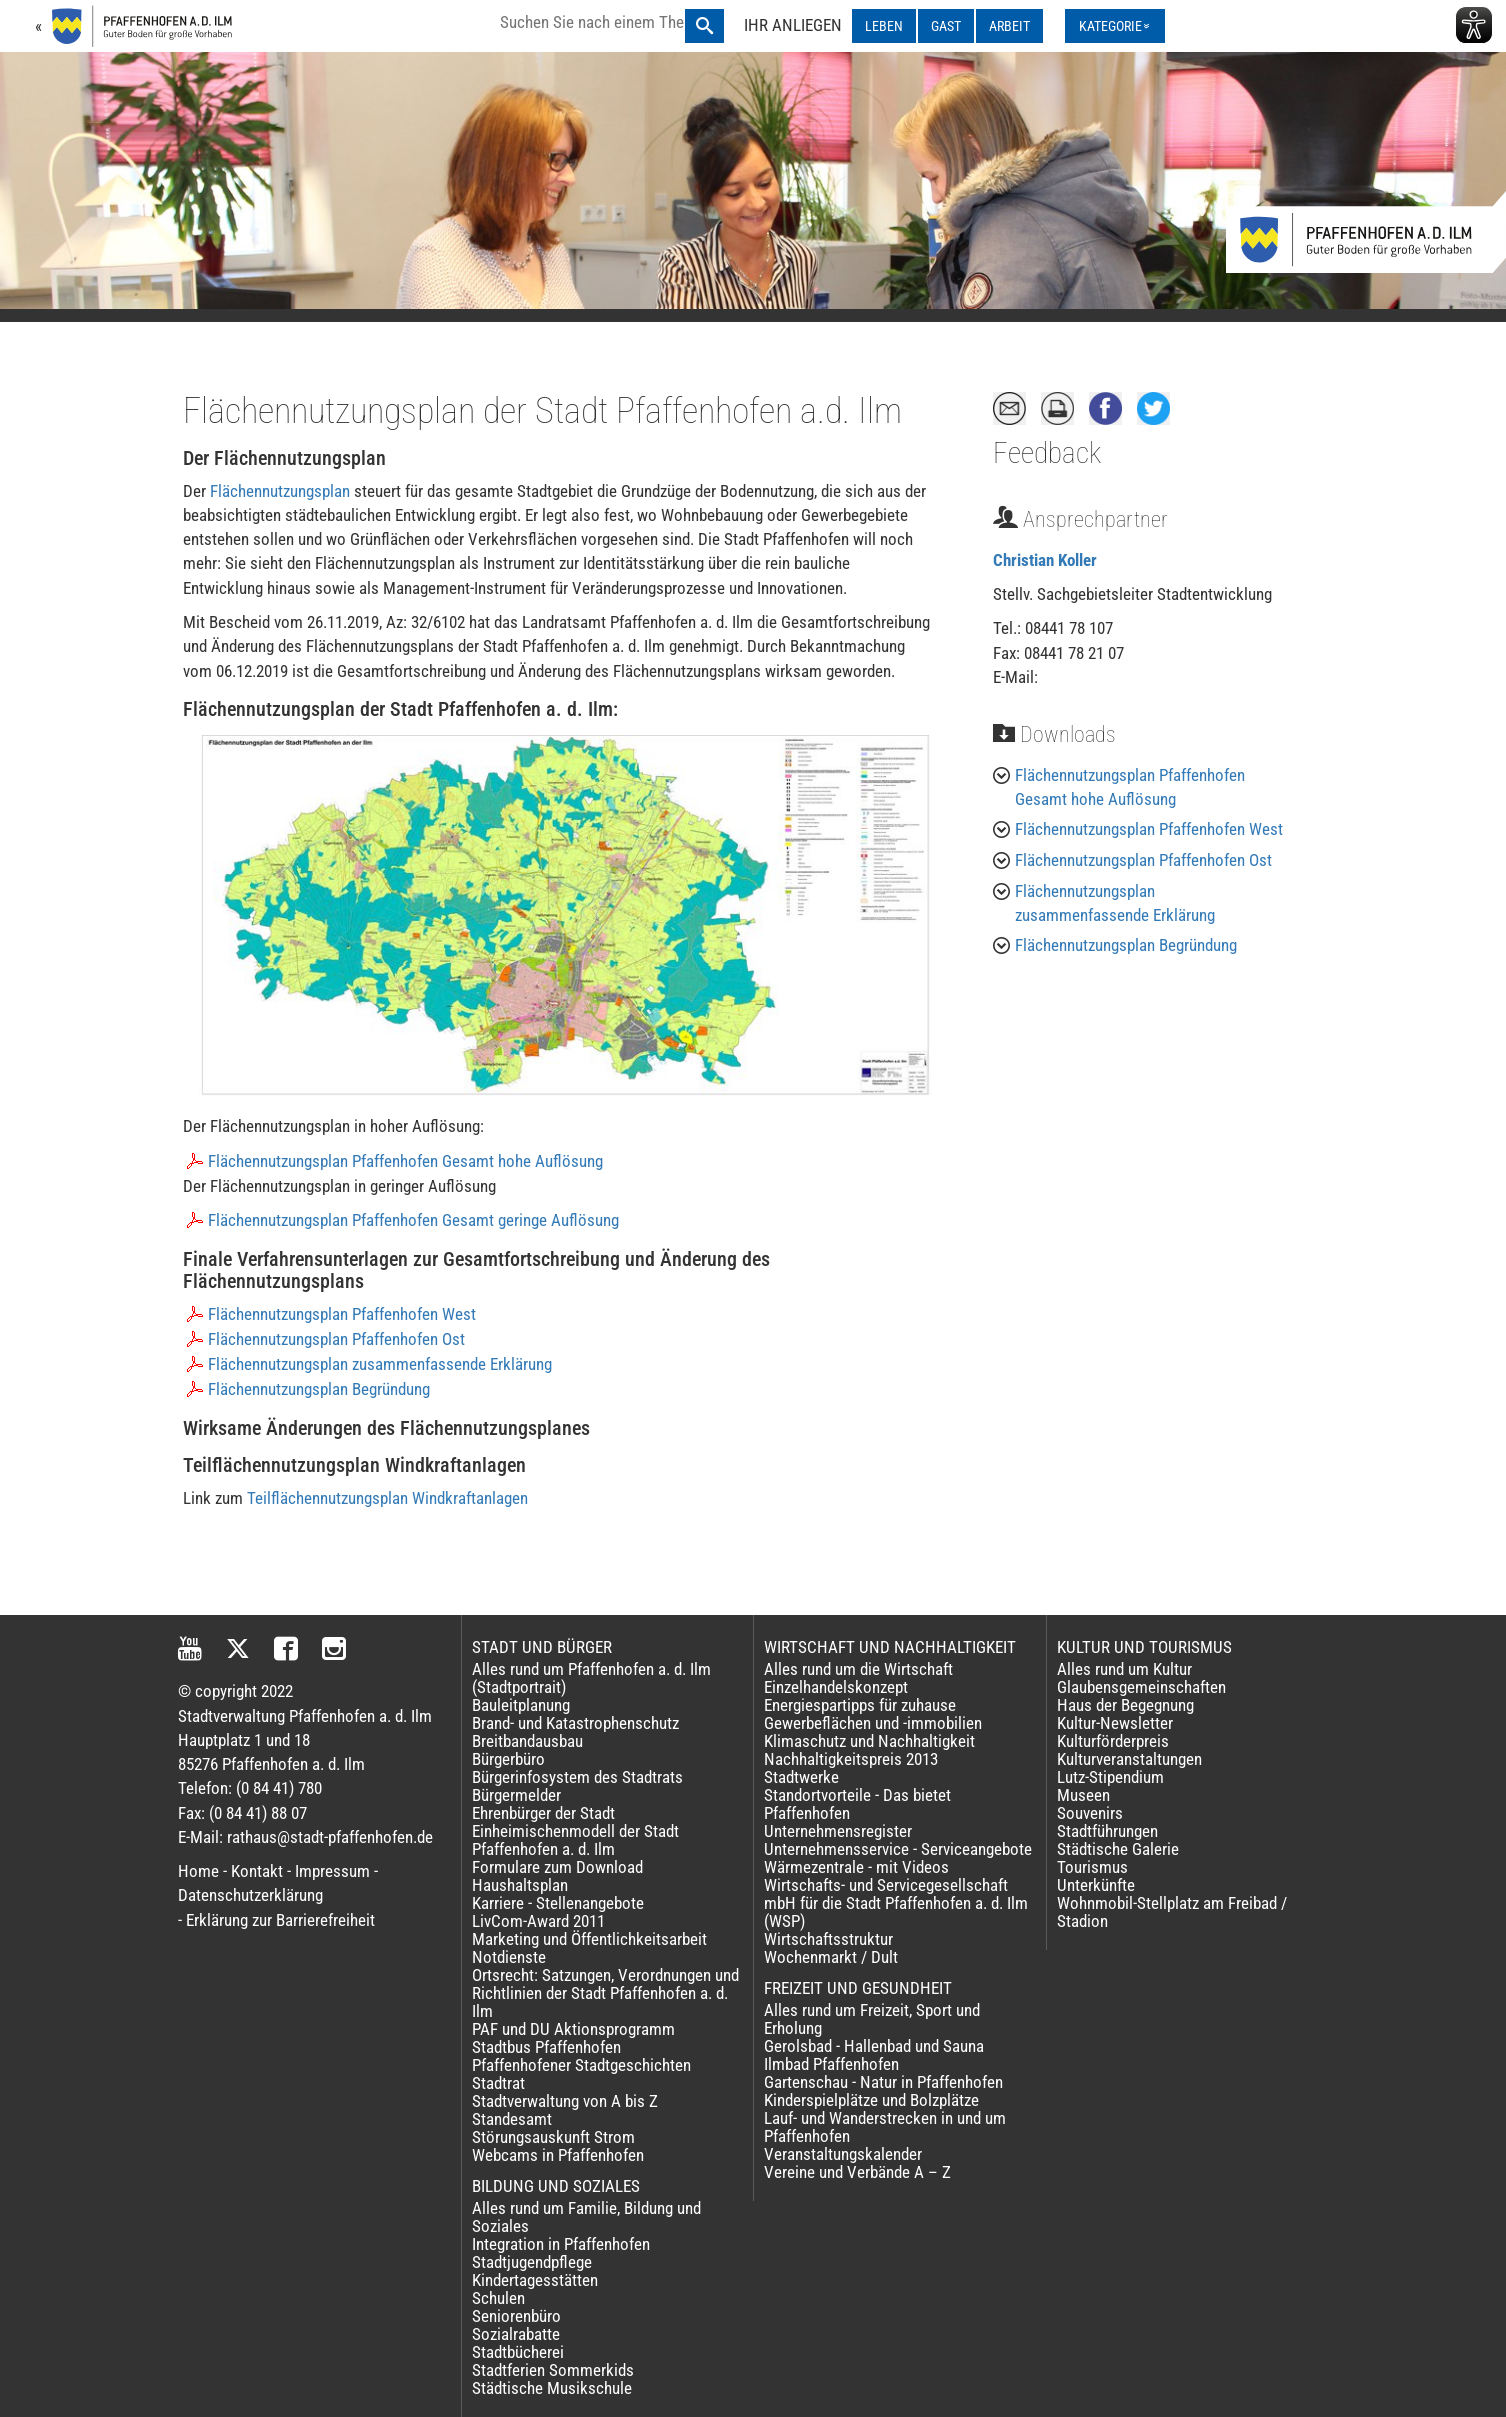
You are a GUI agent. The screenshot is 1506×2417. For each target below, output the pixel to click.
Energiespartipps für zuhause (860, 1705)
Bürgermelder (516, 1795)
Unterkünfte (1096, 1885)
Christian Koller (1045, 560)
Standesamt (512, 2119)
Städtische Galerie (1118, 1849)
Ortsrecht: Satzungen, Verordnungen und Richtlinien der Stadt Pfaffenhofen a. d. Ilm (605, 1993)
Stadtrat (498, 2083)
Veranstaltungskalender (843, 2154)
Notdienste (509, 1957)
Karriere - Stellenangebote (558, 1903)
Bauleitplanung (521, 1705)
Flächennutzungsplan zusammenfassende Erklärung (380, 1364)
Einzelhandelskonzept (836, 1687)
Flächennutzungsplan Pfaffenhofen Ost (336, 1339)
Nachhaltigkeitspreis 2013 (851, 1759)
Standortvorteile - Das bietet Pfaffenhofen (857, 1804)
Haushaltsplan (520, 1885)
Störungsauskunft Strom (553, 2137)
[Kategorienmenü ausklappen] (1115, 26)
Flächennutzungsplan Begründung (319, 1389)
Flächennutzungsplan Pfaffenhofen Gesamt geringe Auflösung (413, 1220)
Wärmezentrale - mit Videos (856, 1867)
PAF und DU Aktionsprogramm (573, 2029)
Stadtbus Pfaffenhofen (546, 2047)
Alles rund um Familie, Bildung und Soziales (586, 2217)
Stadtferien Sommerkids (553, 2370)
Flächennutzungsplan (280, 491)
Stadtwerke (801, 1777)
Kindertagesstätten (535, 2280)
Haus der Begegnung (1125, 1705)
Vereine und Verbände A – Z (857, 2172)
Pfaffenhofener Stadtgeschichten (581, 2065)
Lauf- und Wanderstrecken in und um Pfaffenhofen (885, 2127)
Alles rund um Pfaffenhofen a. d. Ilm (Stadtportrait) (591, 1678)
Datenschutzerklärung (250, 1895)
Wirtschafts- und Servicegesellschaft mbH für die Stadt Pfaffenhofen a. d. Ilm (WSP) (896, 1903)
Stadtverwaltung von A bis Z (565, 2101)
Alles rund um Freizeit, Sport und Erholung (872, 2019)
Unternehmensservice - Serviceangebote (898, 1849)
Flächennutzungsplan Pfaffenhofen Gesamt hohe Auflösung (405, 1161)
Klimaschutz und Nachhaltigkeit (869, 1741)
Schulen (498, 2298)
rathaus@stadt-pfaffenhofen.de (330, 1837)
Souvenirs (1090, 1813)
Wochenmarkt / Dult (831, 1957)
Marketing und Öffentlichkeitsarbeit (589, 1939)
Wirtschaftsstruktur (828, 1939)
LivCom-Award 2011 (538, 1921)
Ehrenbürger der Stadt (543, 1813)
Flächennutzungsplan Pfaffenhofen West (342, 1314)
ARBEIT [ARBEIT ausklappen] (1009, 26)
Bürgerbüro (508, 1759)
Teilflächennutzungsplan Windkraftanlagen (387, 1498)
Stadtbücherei (518, 2352)
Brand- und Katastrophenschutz (575, 1723)
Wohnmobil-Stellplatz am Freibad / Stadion (1172, 1912)
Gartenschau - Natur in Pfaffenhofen (883, 2082)
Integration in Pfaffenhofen (561, 2244)
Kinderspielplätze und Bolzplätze (871, 2100)
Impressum (332, 1871)
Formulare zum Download (557, 1867)
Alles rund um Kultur (1124, 1669)
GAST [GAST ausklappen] (946, 26)
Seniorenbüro (516, 2316)
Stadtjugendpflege (532, 2262)
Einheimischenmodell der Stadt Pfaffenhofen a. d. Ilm (575, 1840)
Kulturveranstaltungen (1129, 1759)
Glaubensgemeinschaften (1141, 1687)
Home (198, 1871)
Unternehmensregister (838, 1831)
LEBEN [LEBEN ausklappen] (884, 26)
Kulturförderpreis (1113, 1741)
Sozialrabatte (516, 2334)
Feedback (1047, 453)
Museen (1083, 1795)
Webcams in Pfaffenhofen (558, 2155)
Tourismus (1092, 1867)
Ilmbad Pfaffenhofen (831, 2064)
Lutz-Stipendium (1110, 1777)
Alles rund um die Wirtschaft (858, 1669)
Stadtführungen (1107, 1831)
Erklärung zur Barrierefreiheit (280, 1920)
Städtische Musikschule (552, 2388)
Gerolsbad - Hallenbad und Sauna (874, 2046)
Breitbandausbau (527, 1741)
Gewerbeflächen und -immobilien (873, 1723)
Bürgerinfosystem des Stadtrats (577, 1777)
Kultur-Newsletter (1115, 1723)
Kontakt (257, 1871)
